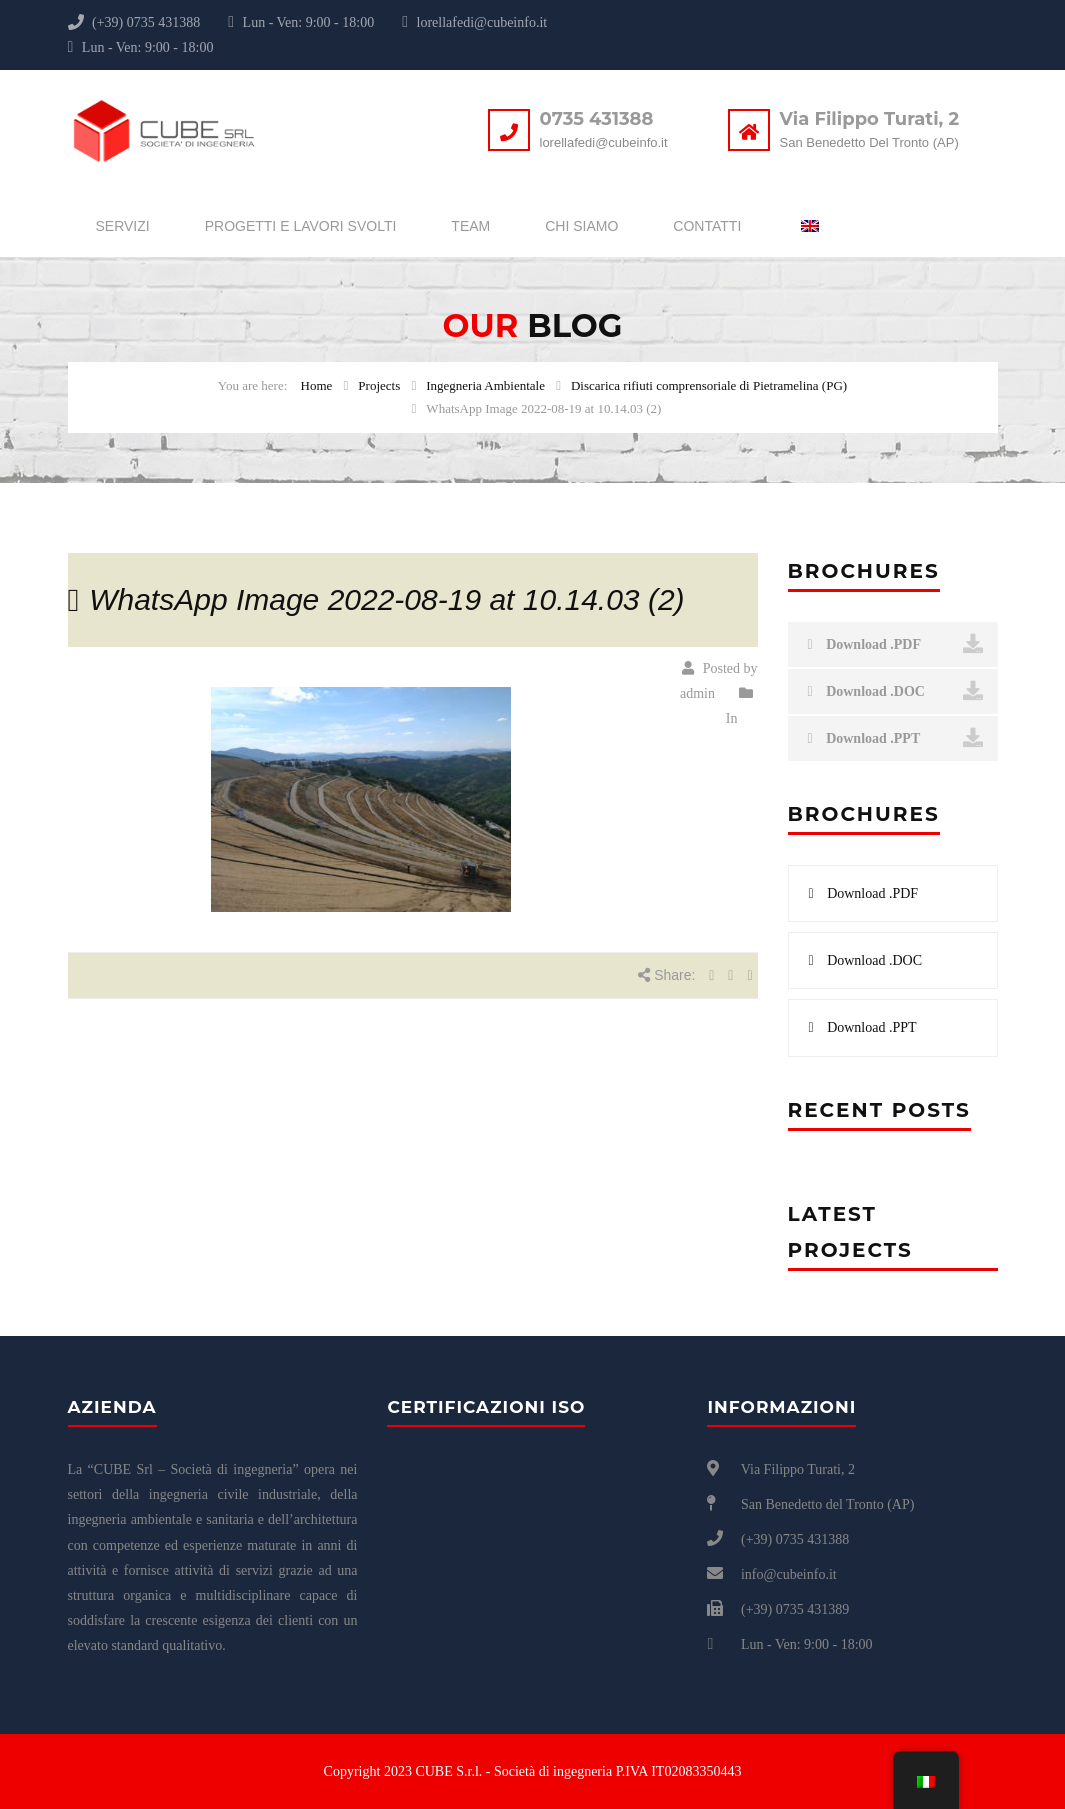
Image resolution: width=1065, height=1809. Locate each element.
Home (317, 385)
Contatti (707, 226)
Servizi (123, 226)
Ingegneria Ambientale (485, 385)
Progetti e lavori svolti (301, 226)
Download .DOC (895, 691)
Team (470, 226)
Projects (379, 385)
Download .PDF (895, 644)
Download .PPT (895, 738)
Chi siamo (581, 226)
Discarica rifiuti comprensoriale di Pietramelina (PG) (709, 385)
